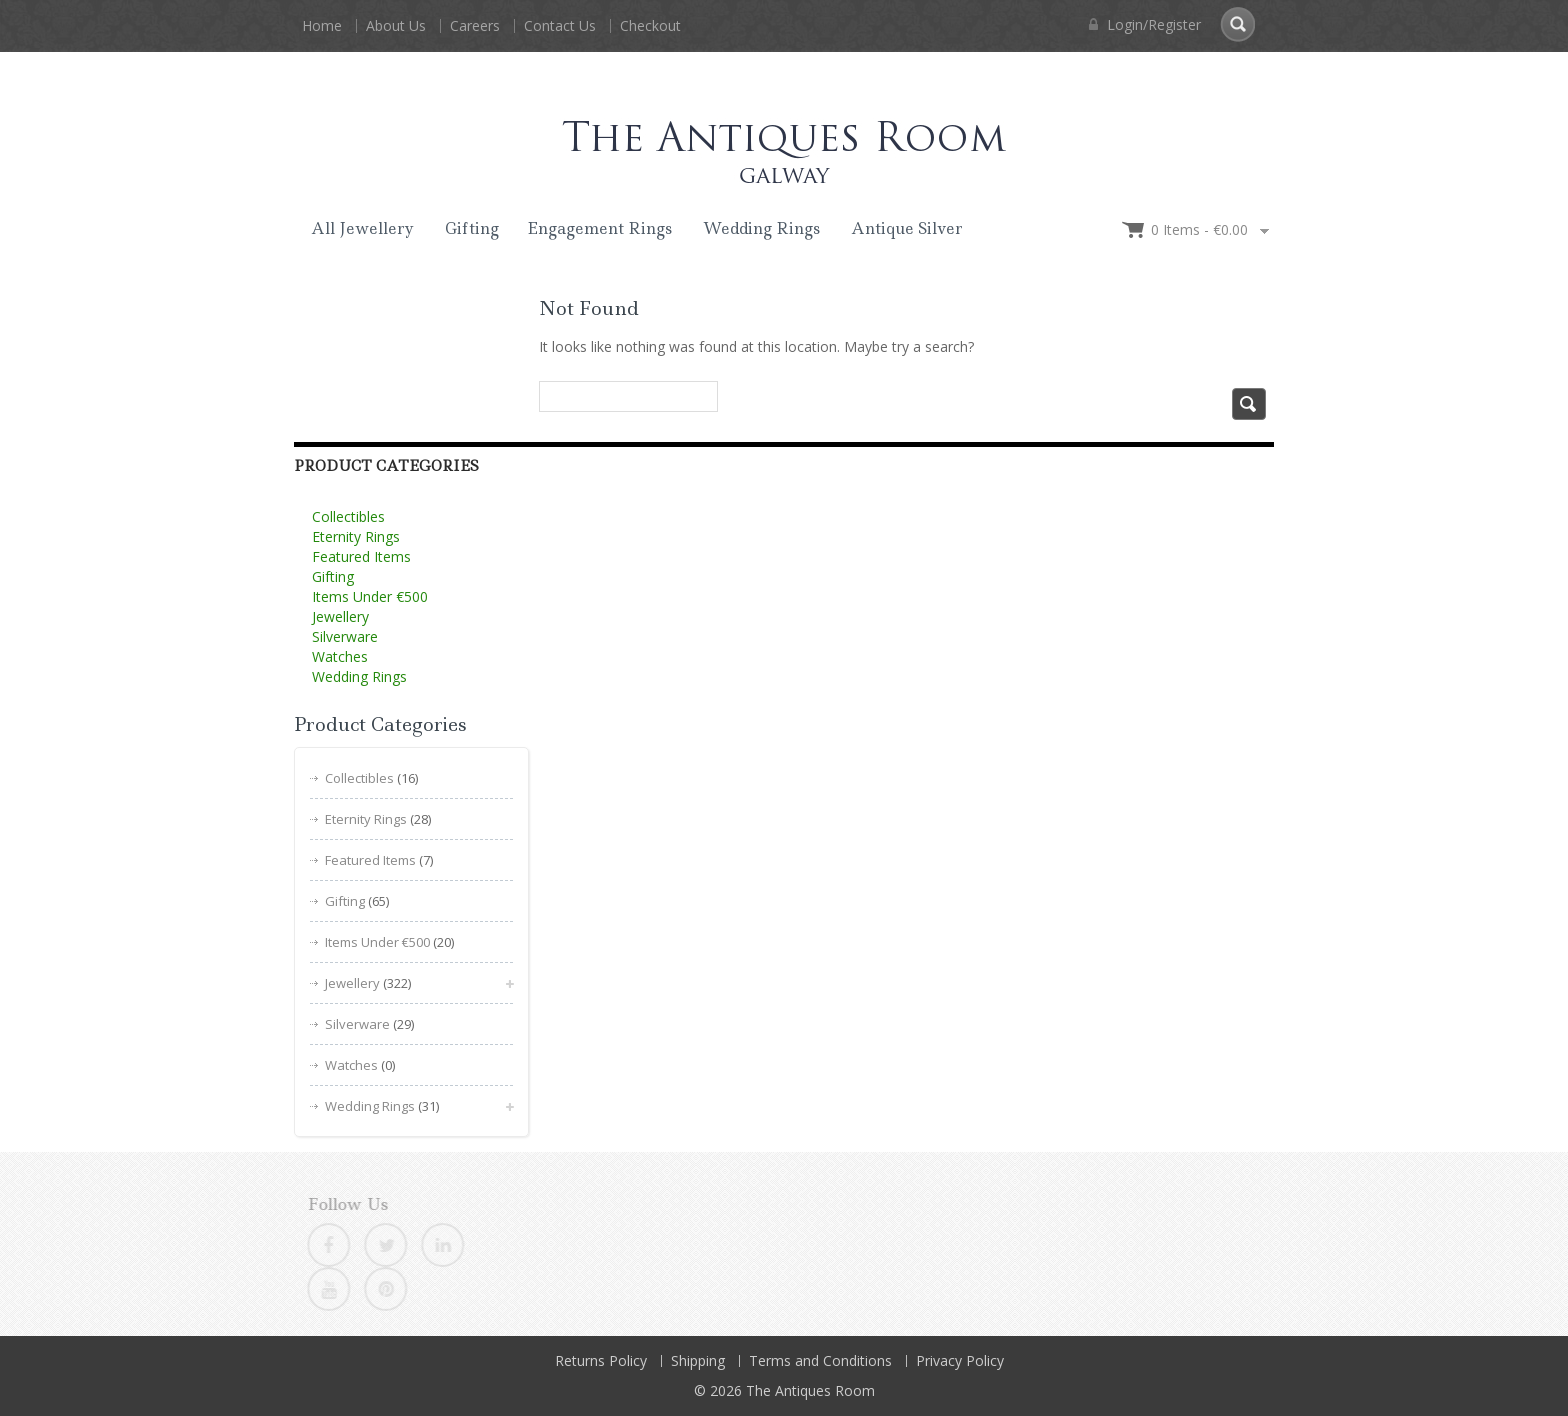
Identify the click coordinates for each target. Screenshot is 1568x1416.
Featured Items (361, 556)
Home (322, 25)
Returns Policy (601, 1360)
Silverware (345, 636)
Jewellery (340, 616)
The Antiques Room (810, 1390)
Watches (340, 656)
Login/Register (1145, 24)
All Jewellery (362, 228)
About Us (396, 25)
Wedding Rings (761, 228)
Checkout (650, 25)
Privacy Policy (960, 1360)
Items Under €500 (370, 596)
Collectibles (348, 516)
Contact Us (560, 25)
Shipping (698, 1360)
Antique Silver (907, 228)
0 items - (1199, 229)
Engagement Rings (599, 228)
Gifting (472, 228)
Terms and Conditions (820, 1360)
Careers (475, 25)
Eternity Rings (356, 536)
